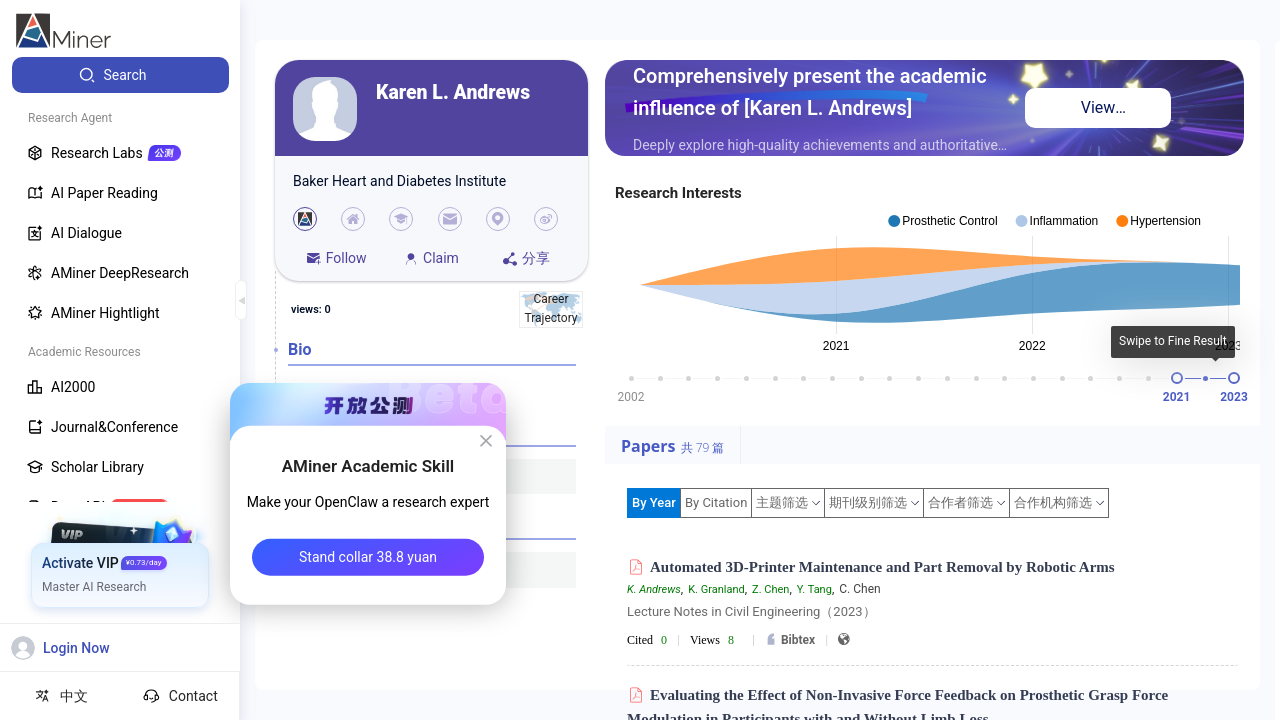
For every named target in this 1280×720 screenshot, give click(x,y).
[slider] (1177, 378)
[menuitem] (120, 75)
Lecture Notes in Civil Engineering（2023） (751, 611)
